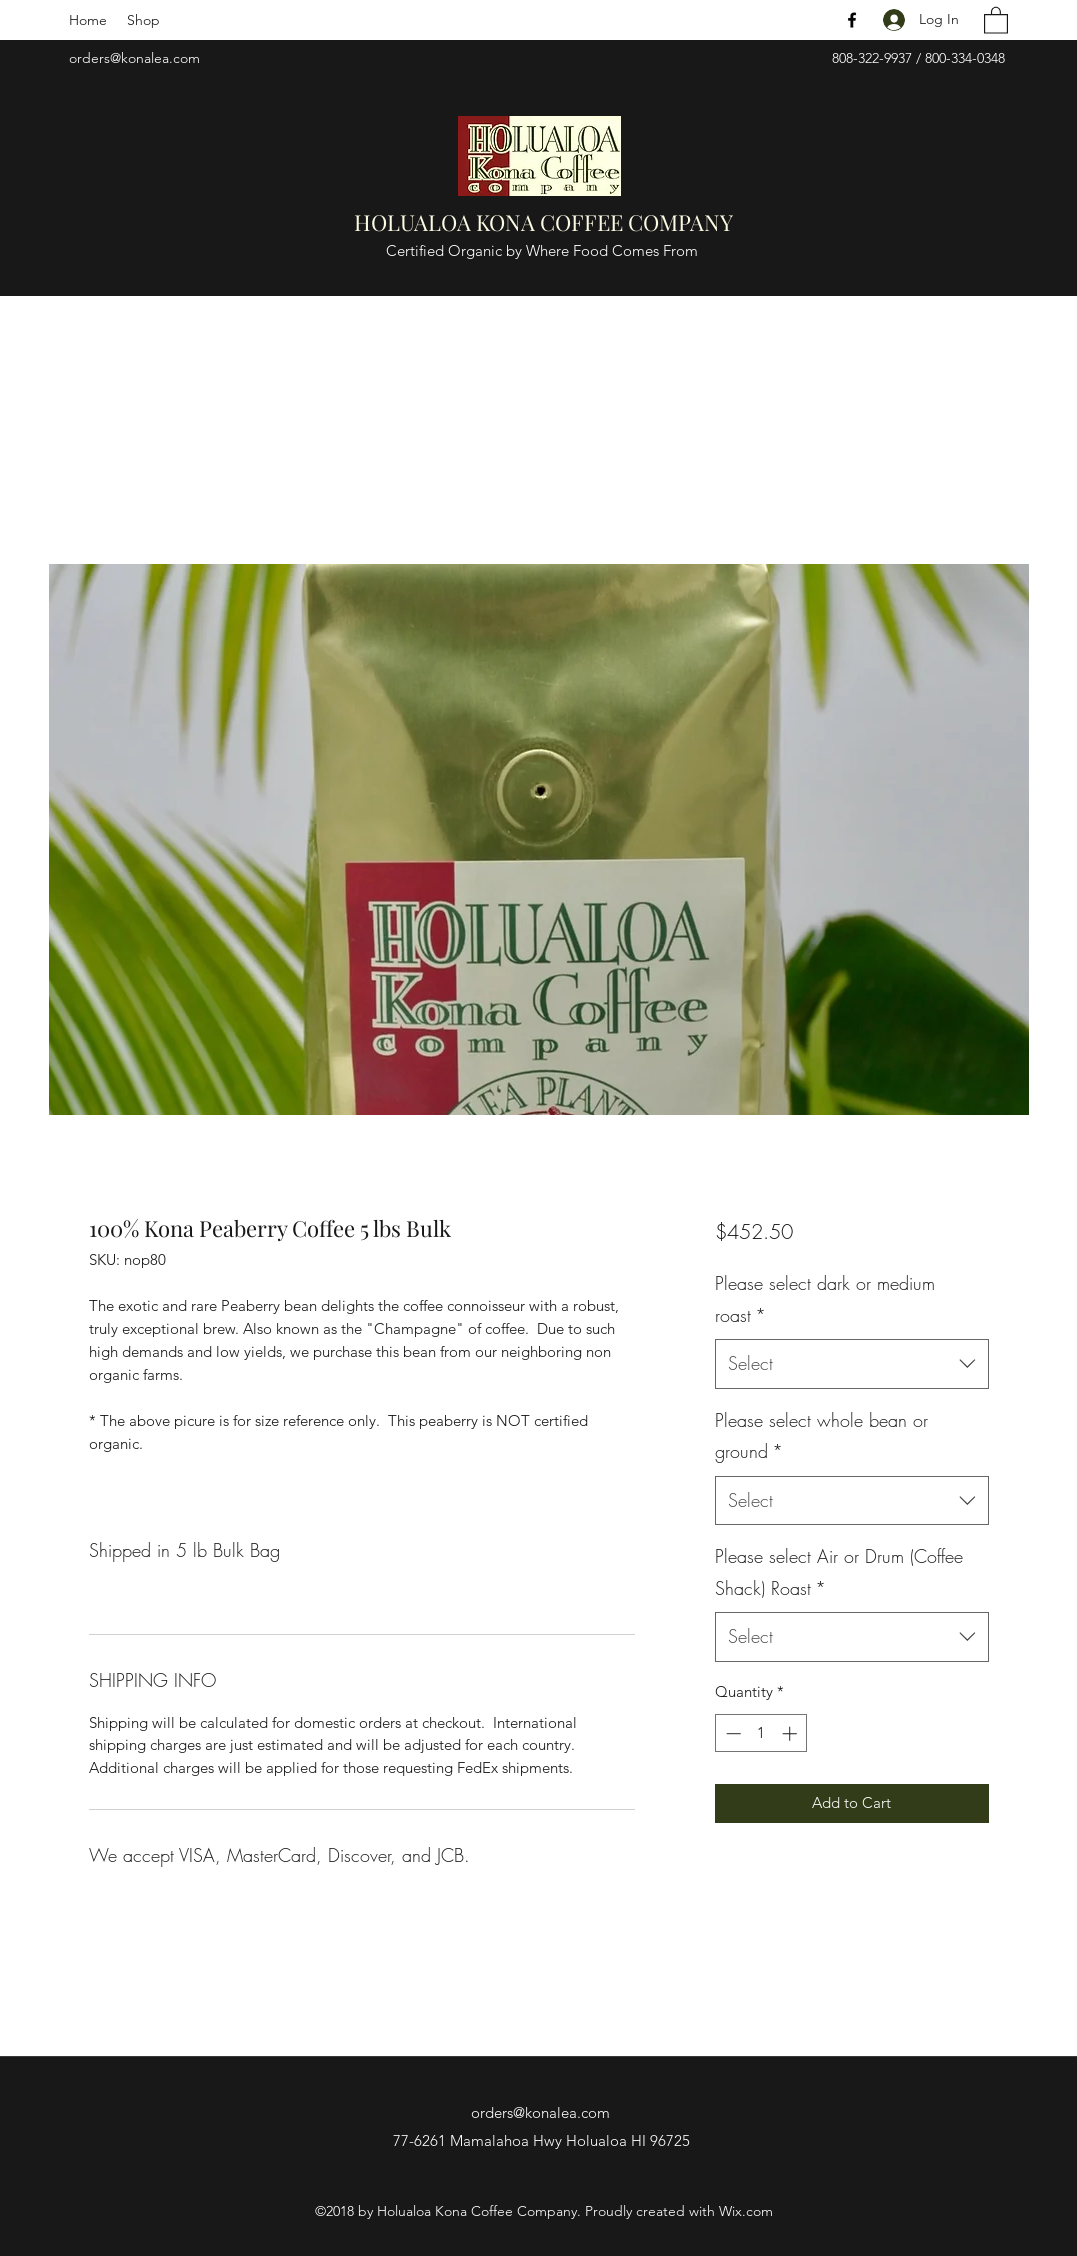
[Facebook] (852, 20)
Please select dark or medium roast (825, 1299)
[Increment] (791, 1733)
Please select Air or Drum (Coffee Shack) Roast (839, 1572)
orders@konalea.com (134, 58)
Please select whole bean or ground (821, 1436)
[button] (996, 19)
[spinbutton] (761, 1733)
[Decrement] (731, 1733)
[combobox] (851, 1364)
